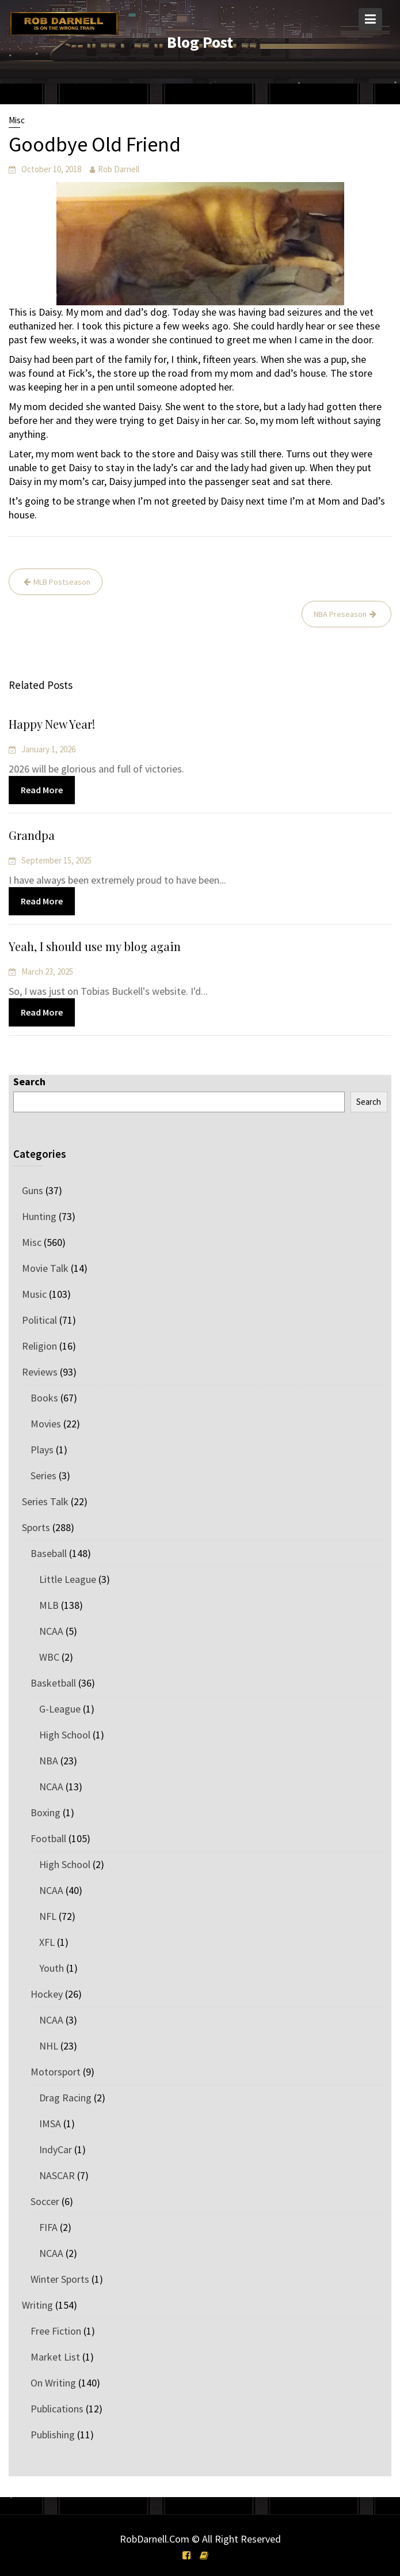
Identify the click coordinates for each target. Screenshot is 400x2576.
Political (39, 1320)
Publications (57, 2408)
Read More (43, 789)
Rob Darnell (118, 169)
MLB (49, 1605)
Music (34, 1294)
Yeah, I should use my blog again (96, 946)
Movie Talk (45, 1268)
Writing (37, 2305)
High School (64, 1734)
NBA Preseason (340, 614)
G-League (60, 1708)
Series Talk (45, 1501)
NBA (48, 1760)
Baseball (49, 1553)
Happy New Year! (54, 725)
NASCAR (57, 2175)
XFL (47, 1942)
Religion (39, 1346)
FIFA (48, 2227)
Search (29, 1081)
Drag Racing (65, 2097)
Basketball (53, 1682)
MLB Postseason (61, 582)
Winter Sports (60, 2279)
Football (48, 1838)
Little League (67, 1579)
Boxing (45, 1812)
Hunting (39, 1216)
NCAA (51, 1631)
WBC (49, 1657)
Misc (17, 120)
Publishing (53, 2434)
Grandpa (34, 835)
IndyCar (55, 2149)
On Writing (53, 2382)
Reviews (40, 1371)
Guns (32, 1190)
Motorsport (56, 2071)
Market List (55, 2356)
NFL (47, 1916)
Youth (51, 1968)
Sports (36, 1527)
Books (44, 1397)
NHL (48, 2045)
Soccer (45, 2201)
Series (43, 1475)
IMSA (50, 2123)
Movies (46, 1423)
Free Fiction (56, 2331)
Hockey (47, 1994)
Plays (42, 1449)
